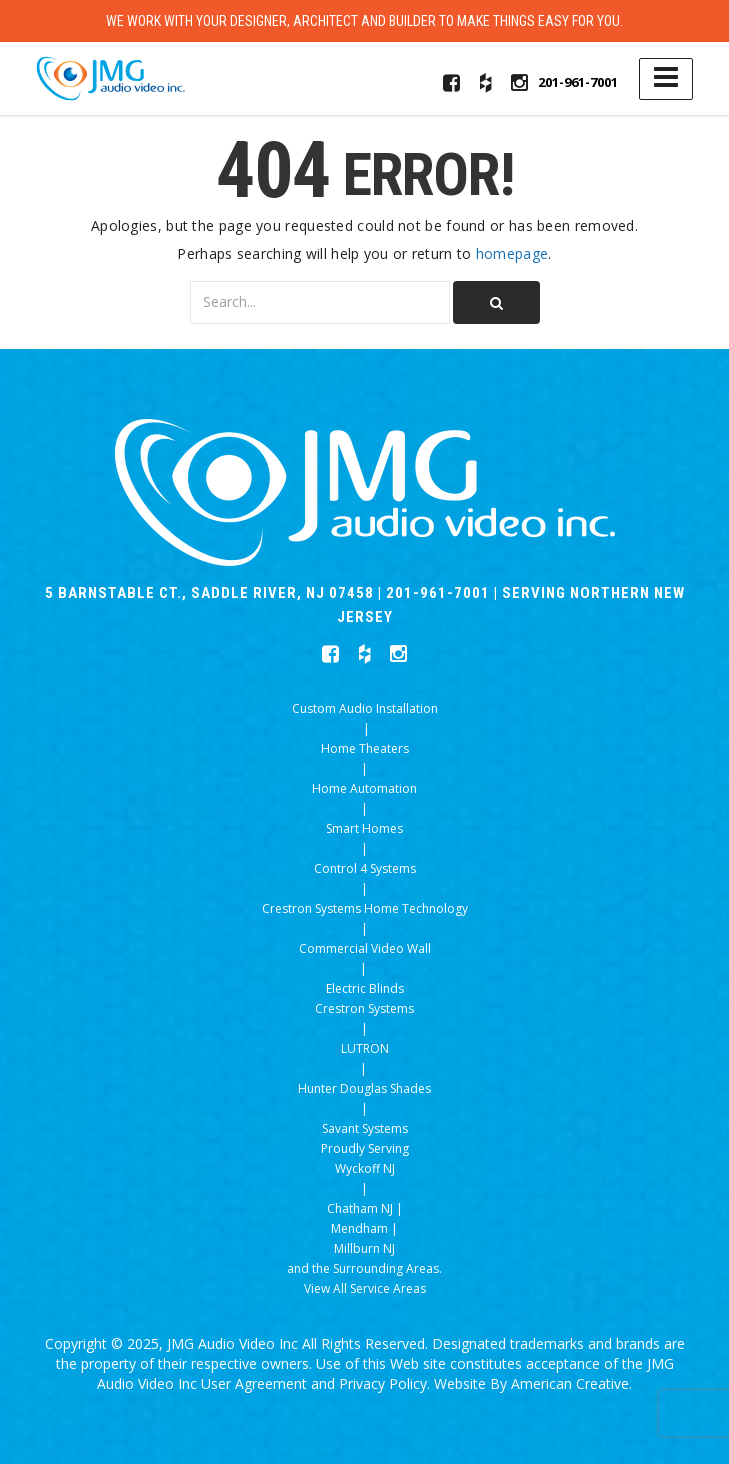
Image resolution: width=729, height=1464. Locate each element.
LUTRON (365, 1048)
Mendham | (364, 1228)
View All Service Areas (365, 1288)
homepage (512, 253)
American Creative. (571, 1383)
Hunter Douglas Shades (364, 1088)
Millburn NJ (364, 1248)
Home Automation (364, 788)
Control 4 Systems (365, 868)
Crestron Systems (364, 1008)
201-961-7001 (578, 82)
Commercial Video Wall (365, 948)
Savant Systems (365, 1128)
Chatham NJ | (365, 1208)
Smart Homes (364, 828)
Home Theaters (365, 748)
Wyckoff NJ (365, 1168)
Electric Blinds (365, 988)
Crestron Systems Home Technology (365, 908)
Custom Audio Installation (365, 708)
